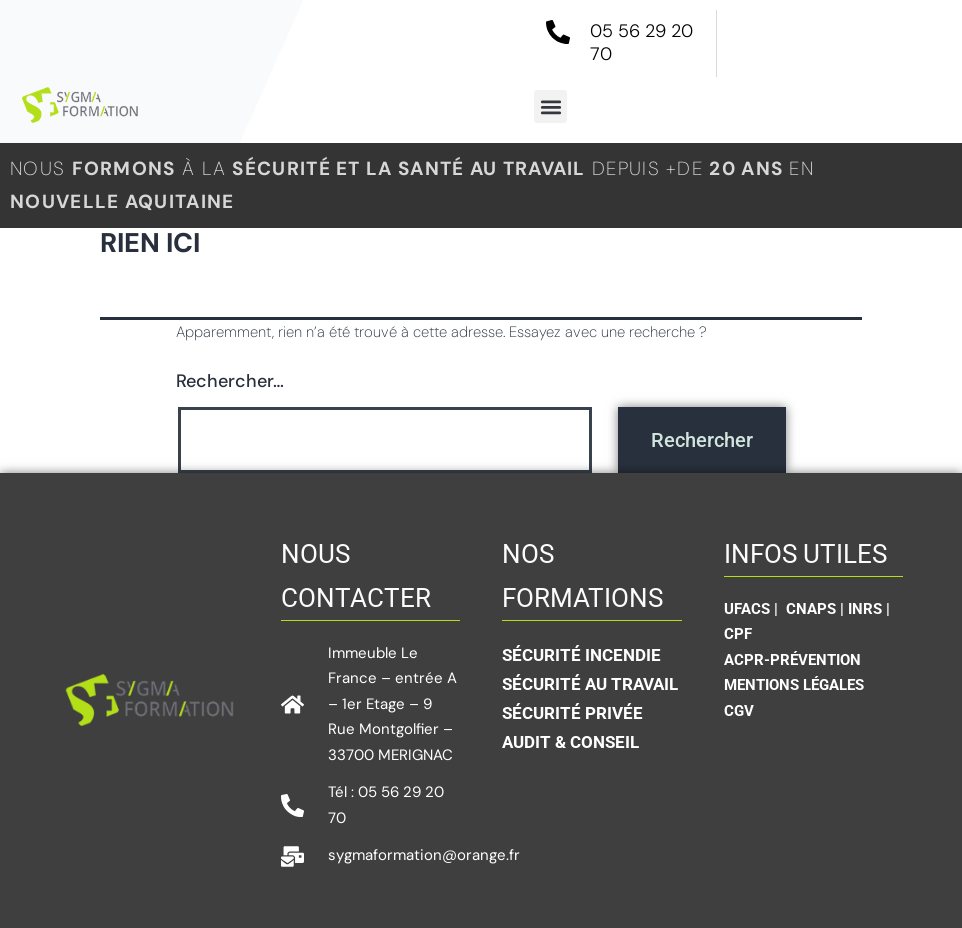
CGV (739, 711)
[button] (550, 106)
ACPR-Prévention (792, 660)
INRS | (869, 609)
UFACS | (753, 609)
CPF (738, 634)
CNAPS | (817, 609)
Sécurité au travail (590, 684)
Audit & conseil (570, 742)
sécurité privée (572, 713)
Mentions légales (794, 685)
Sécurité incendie (581, 655)
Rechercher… (230, 381)
